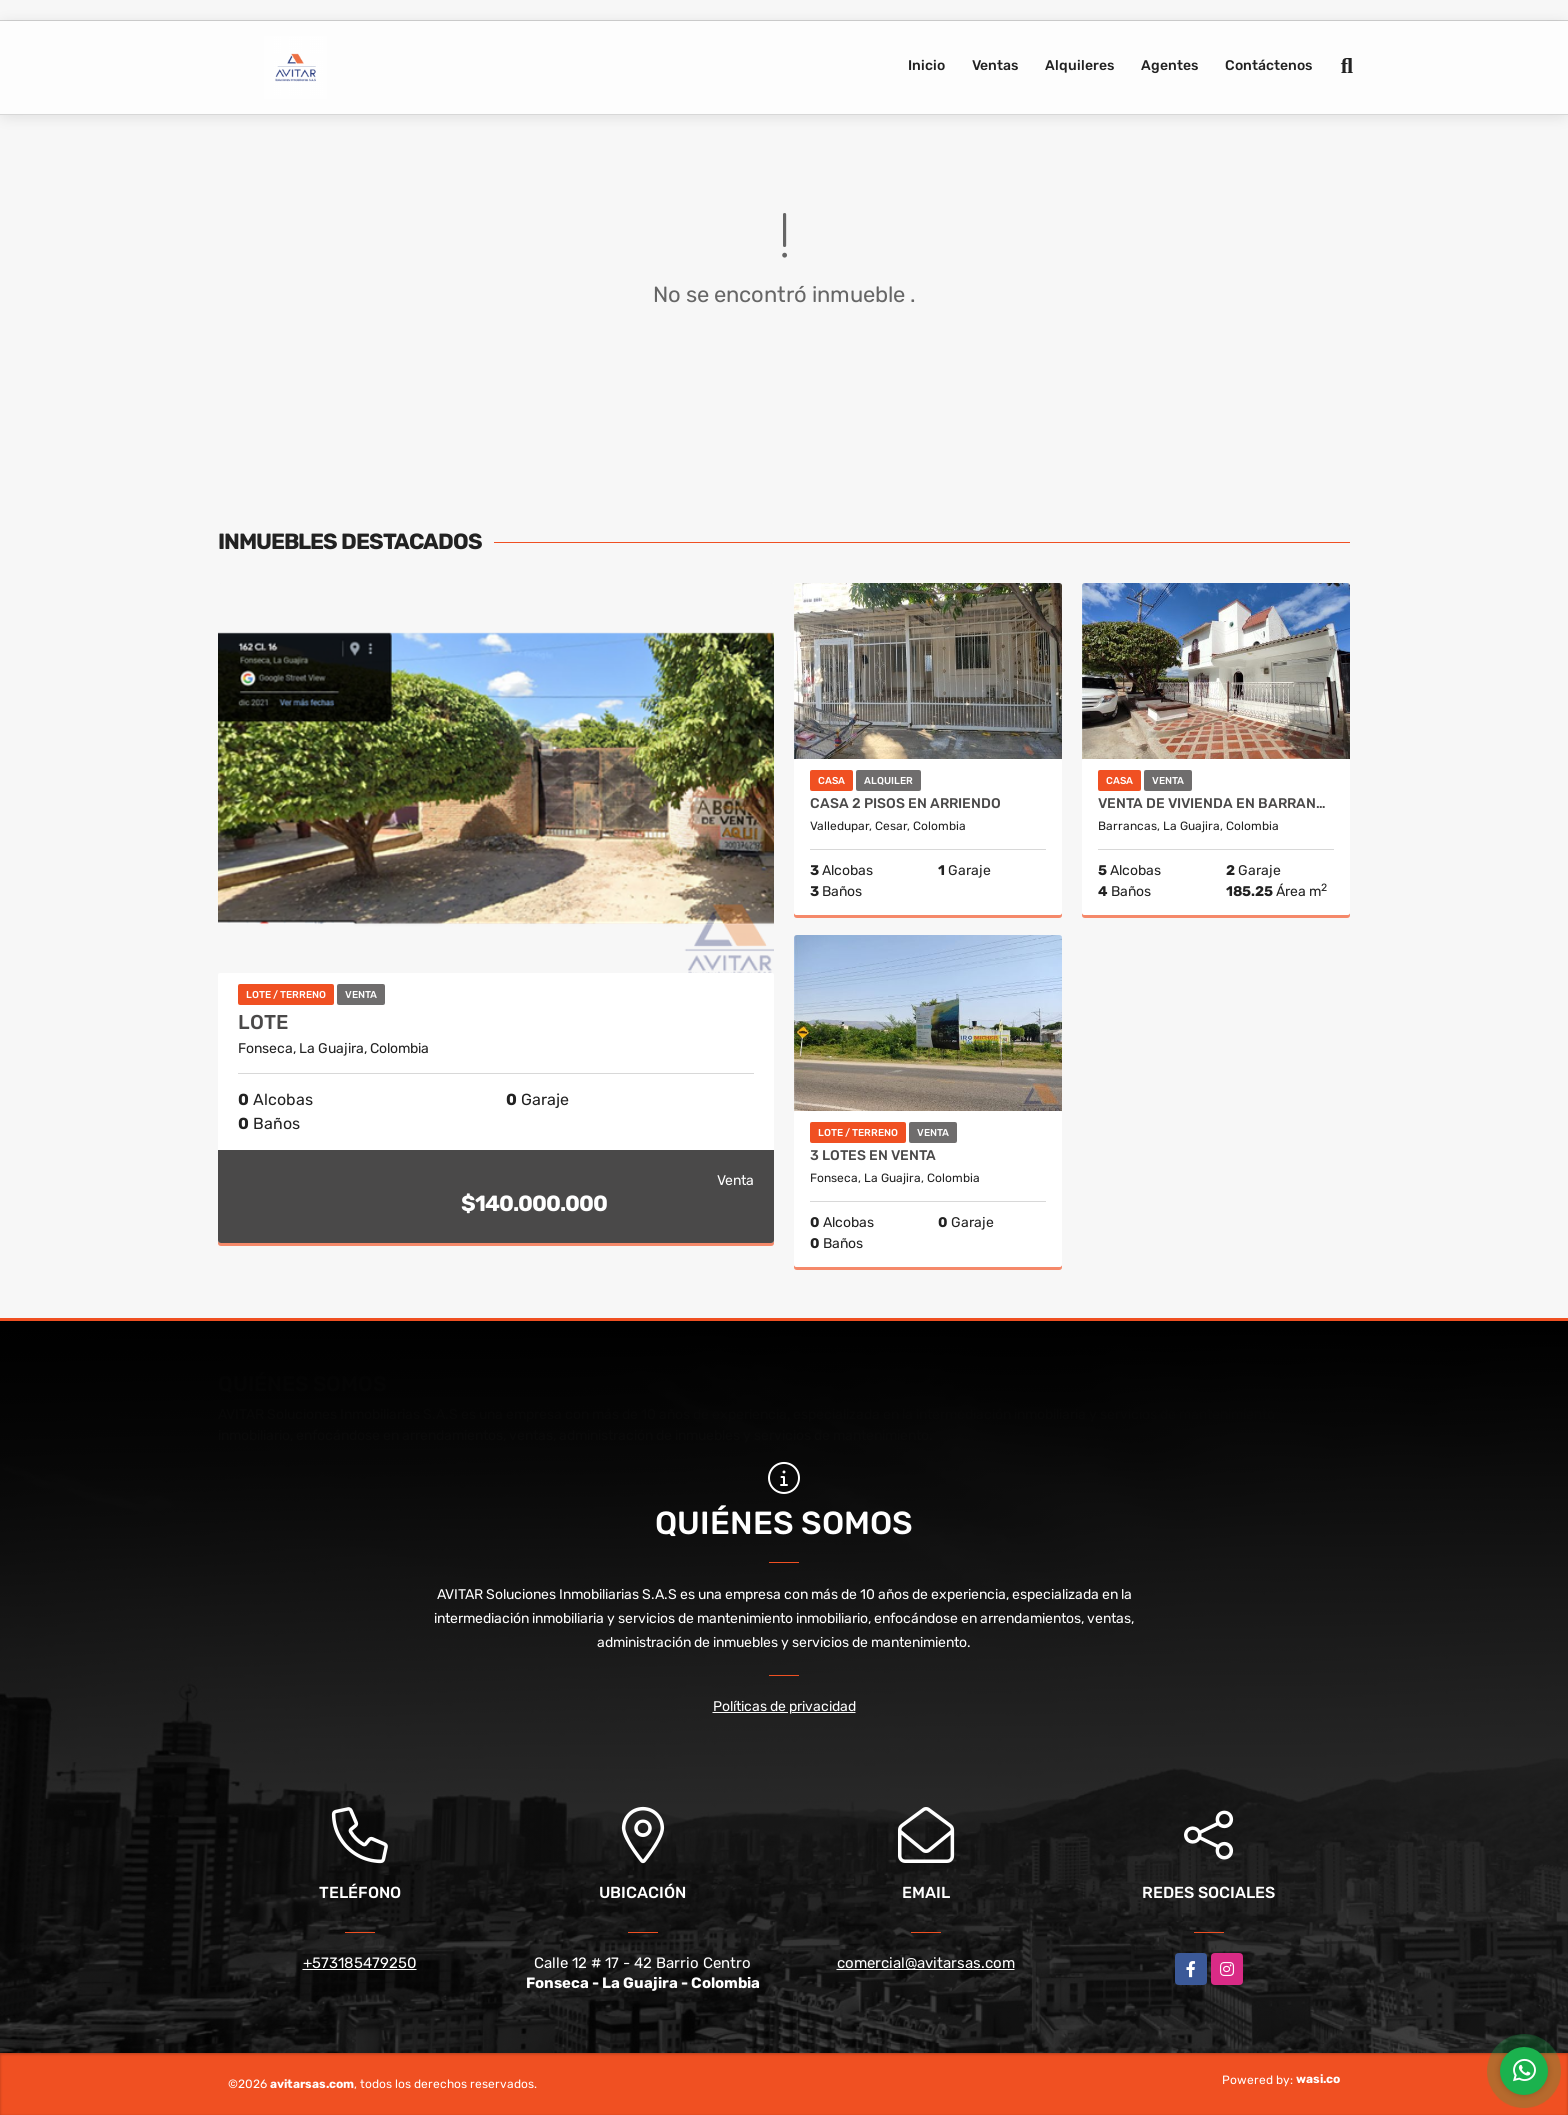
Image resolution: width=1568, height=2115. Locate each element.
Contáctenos (1268, 65)
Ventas (995, 65)
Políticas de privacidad (784, 1706)
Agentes (1169, 65)
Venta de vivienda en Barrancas (1216, 804)
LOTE (263, 1022)
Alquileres (1079, 65)
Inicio (926, 65)
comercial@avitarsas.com (926, 1963)
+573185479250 (360, 1963)
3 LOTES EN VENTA (873, 1156)
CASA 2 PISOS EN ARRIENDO (905, 804)
